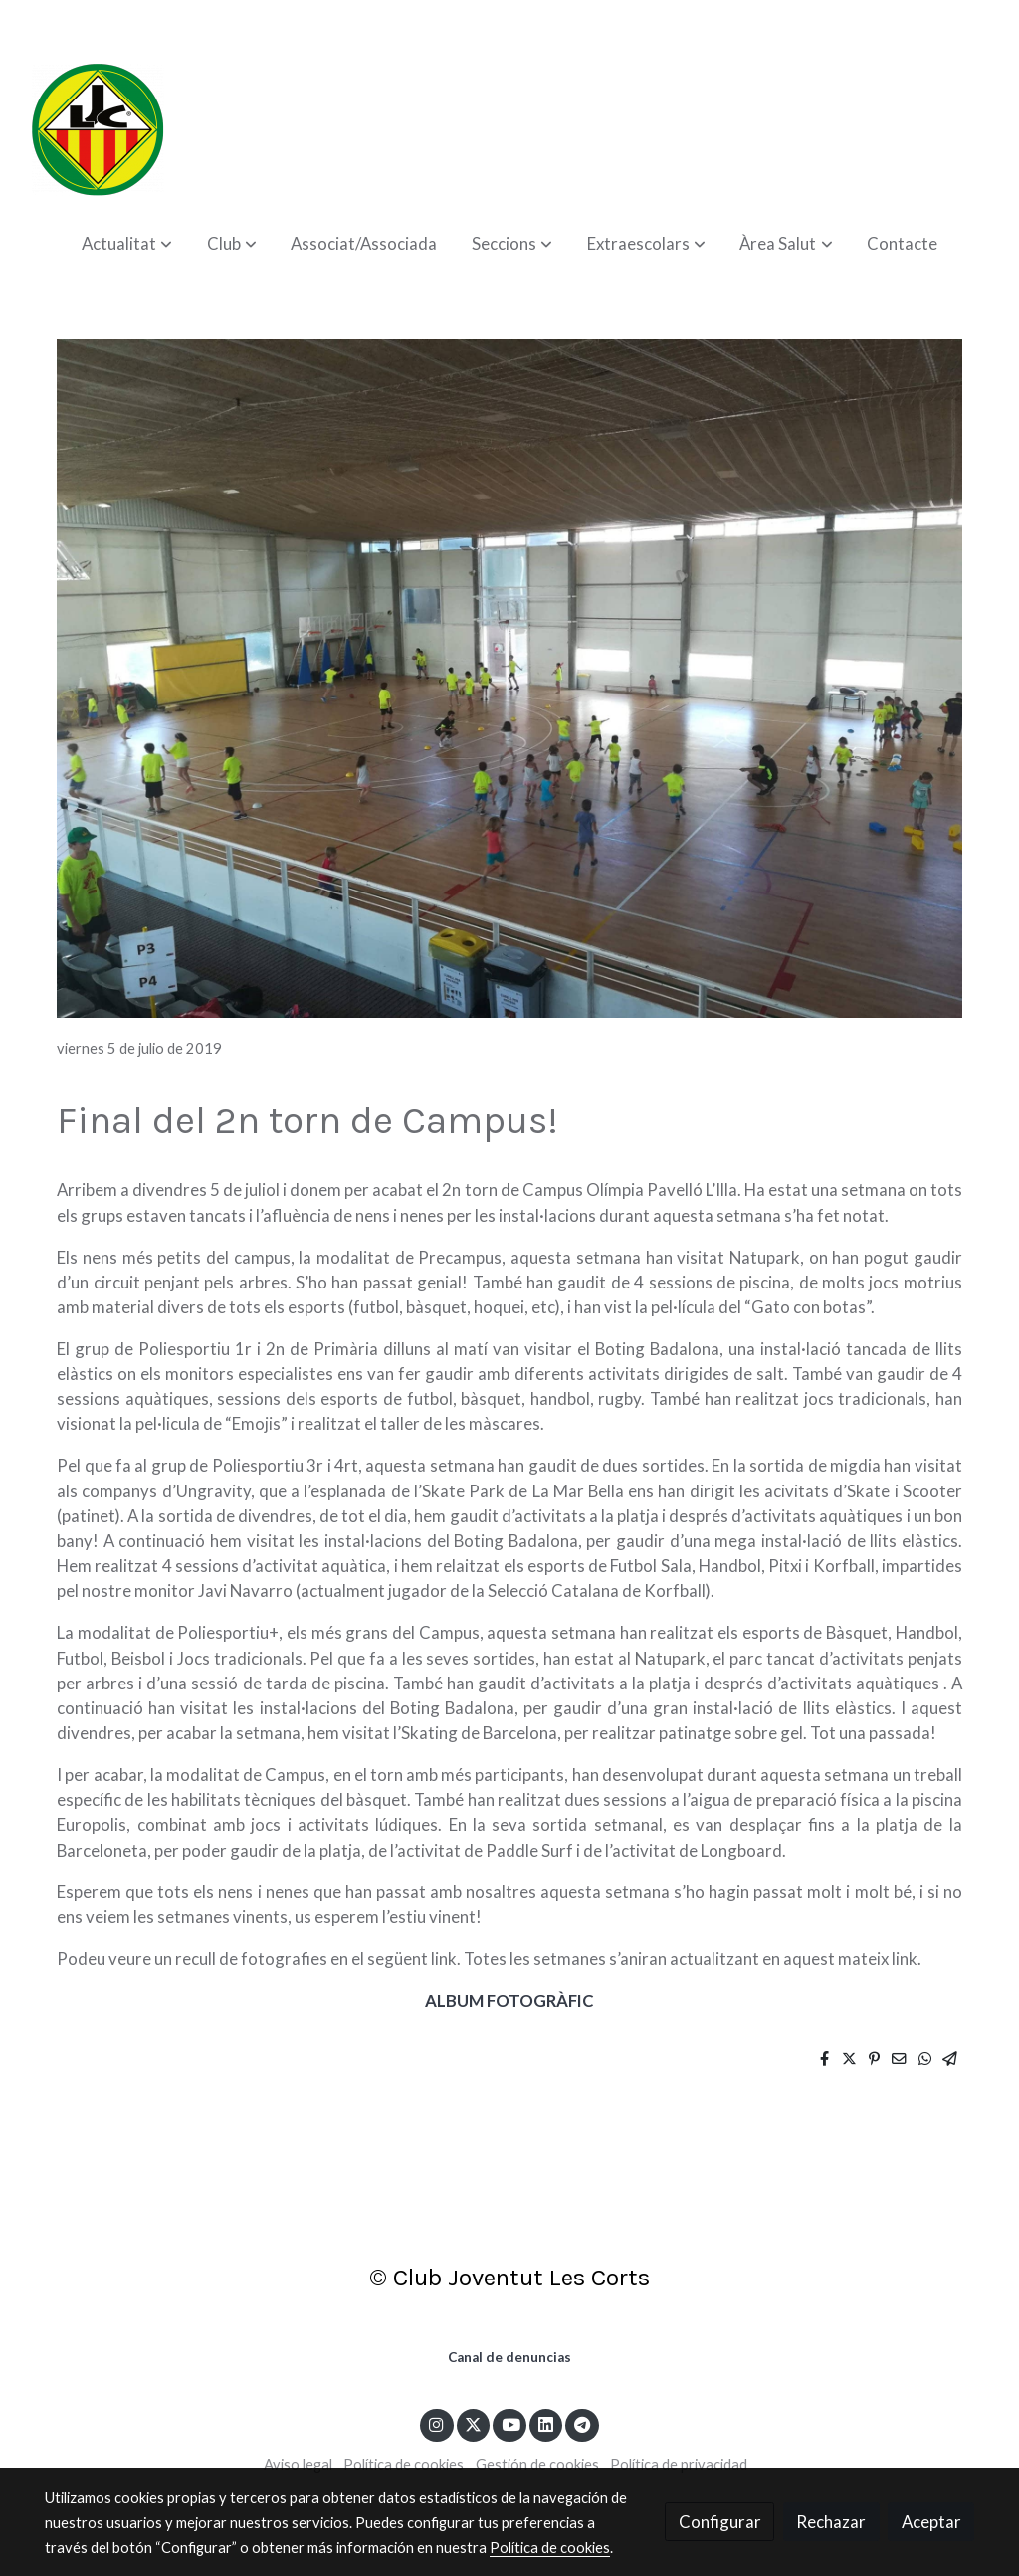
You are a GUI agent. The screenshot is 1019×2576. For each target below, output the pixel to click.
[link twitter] (474, 2423)
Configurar (720, 2521)
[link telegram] (582, 2423)
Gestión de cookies (537, 2464)
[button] (127, 243)
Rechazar (831, 2521)
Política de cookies (403, 2464)
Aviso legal (298, 2464)
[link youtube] (510, 2423)
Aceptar (931, 2521)
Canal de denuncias (509, 2357)
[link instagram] (437, 2423)
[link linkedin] (546, 2423)
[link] (97, 129)
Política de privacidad (678, 2464)
